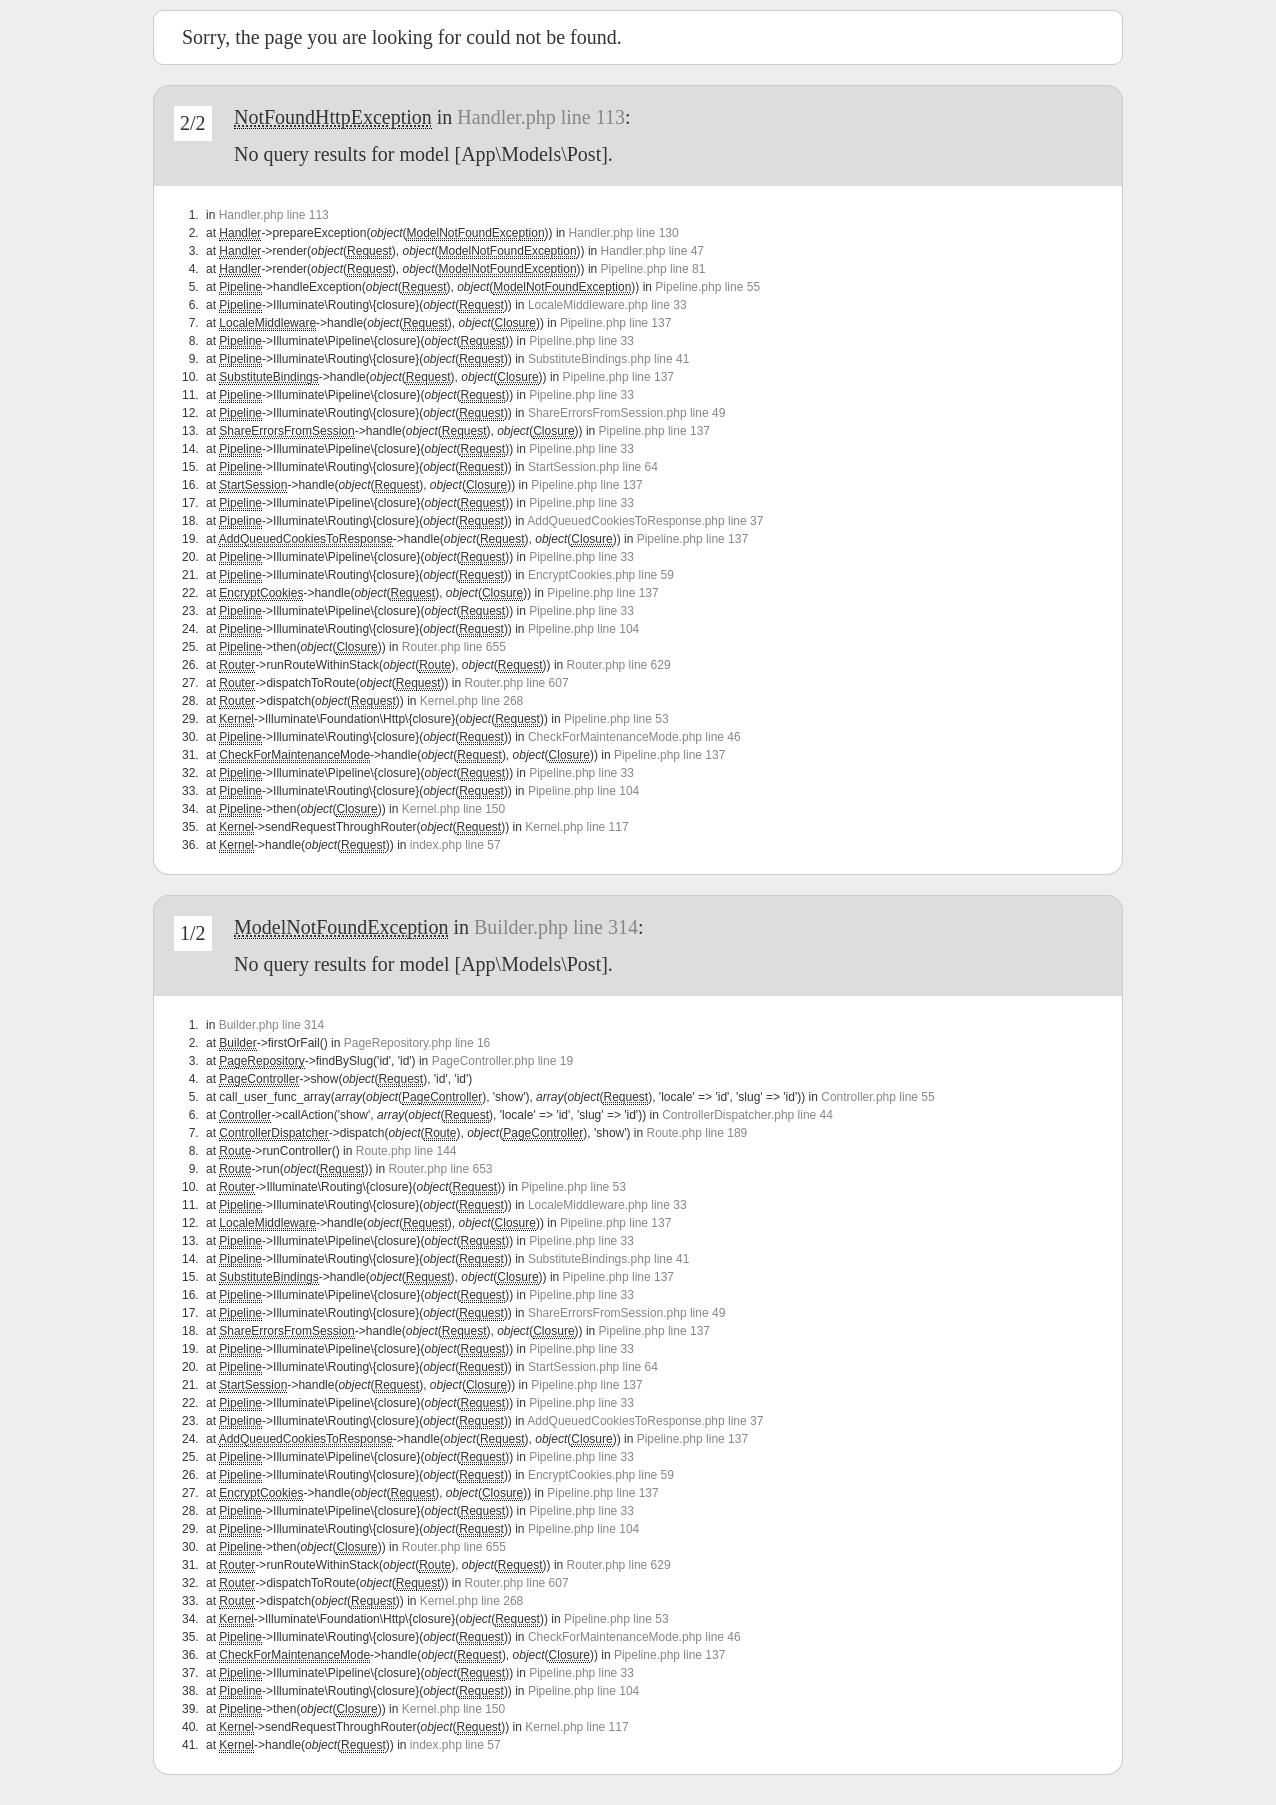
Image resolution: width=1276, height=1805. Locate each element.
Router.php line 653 (440, 1169)
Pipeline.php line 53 (616, 719)
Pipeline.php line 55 (707, 287)
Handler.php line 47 (652, 251)
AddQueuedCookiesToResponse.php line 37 (645, 521)
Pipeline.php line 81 (653, 269)
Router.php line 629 (619, 665)
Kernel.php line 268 (471, 701)
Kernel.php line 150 (453, 809)
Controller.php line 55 (877, 1097)
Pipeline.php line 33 (581, 341)
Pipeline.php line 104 (583, 629)
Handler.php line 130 (624, 233)
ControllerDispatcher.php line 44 (747, 1115)
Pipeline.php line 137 (615, 323)
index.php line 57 (455, 845)
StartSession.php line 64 (593, 467)
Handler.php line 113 (541, 117)
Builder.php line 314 (556, 927)
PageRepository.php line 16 (417, 1043)
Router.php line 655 (454, 647)
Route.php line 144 (406, 1151)
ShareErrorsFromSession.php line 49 (626, 413)
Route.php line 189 (697, 1133)
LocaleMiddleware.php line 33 (607, 305)
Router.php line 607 (517, 683)
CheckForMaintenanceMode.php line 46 (634, 737)
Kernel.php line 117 (576, 827)
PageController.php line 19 (502, 1061)
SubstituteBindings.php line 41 (608, 359)
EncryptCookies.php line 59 (601, 575)
